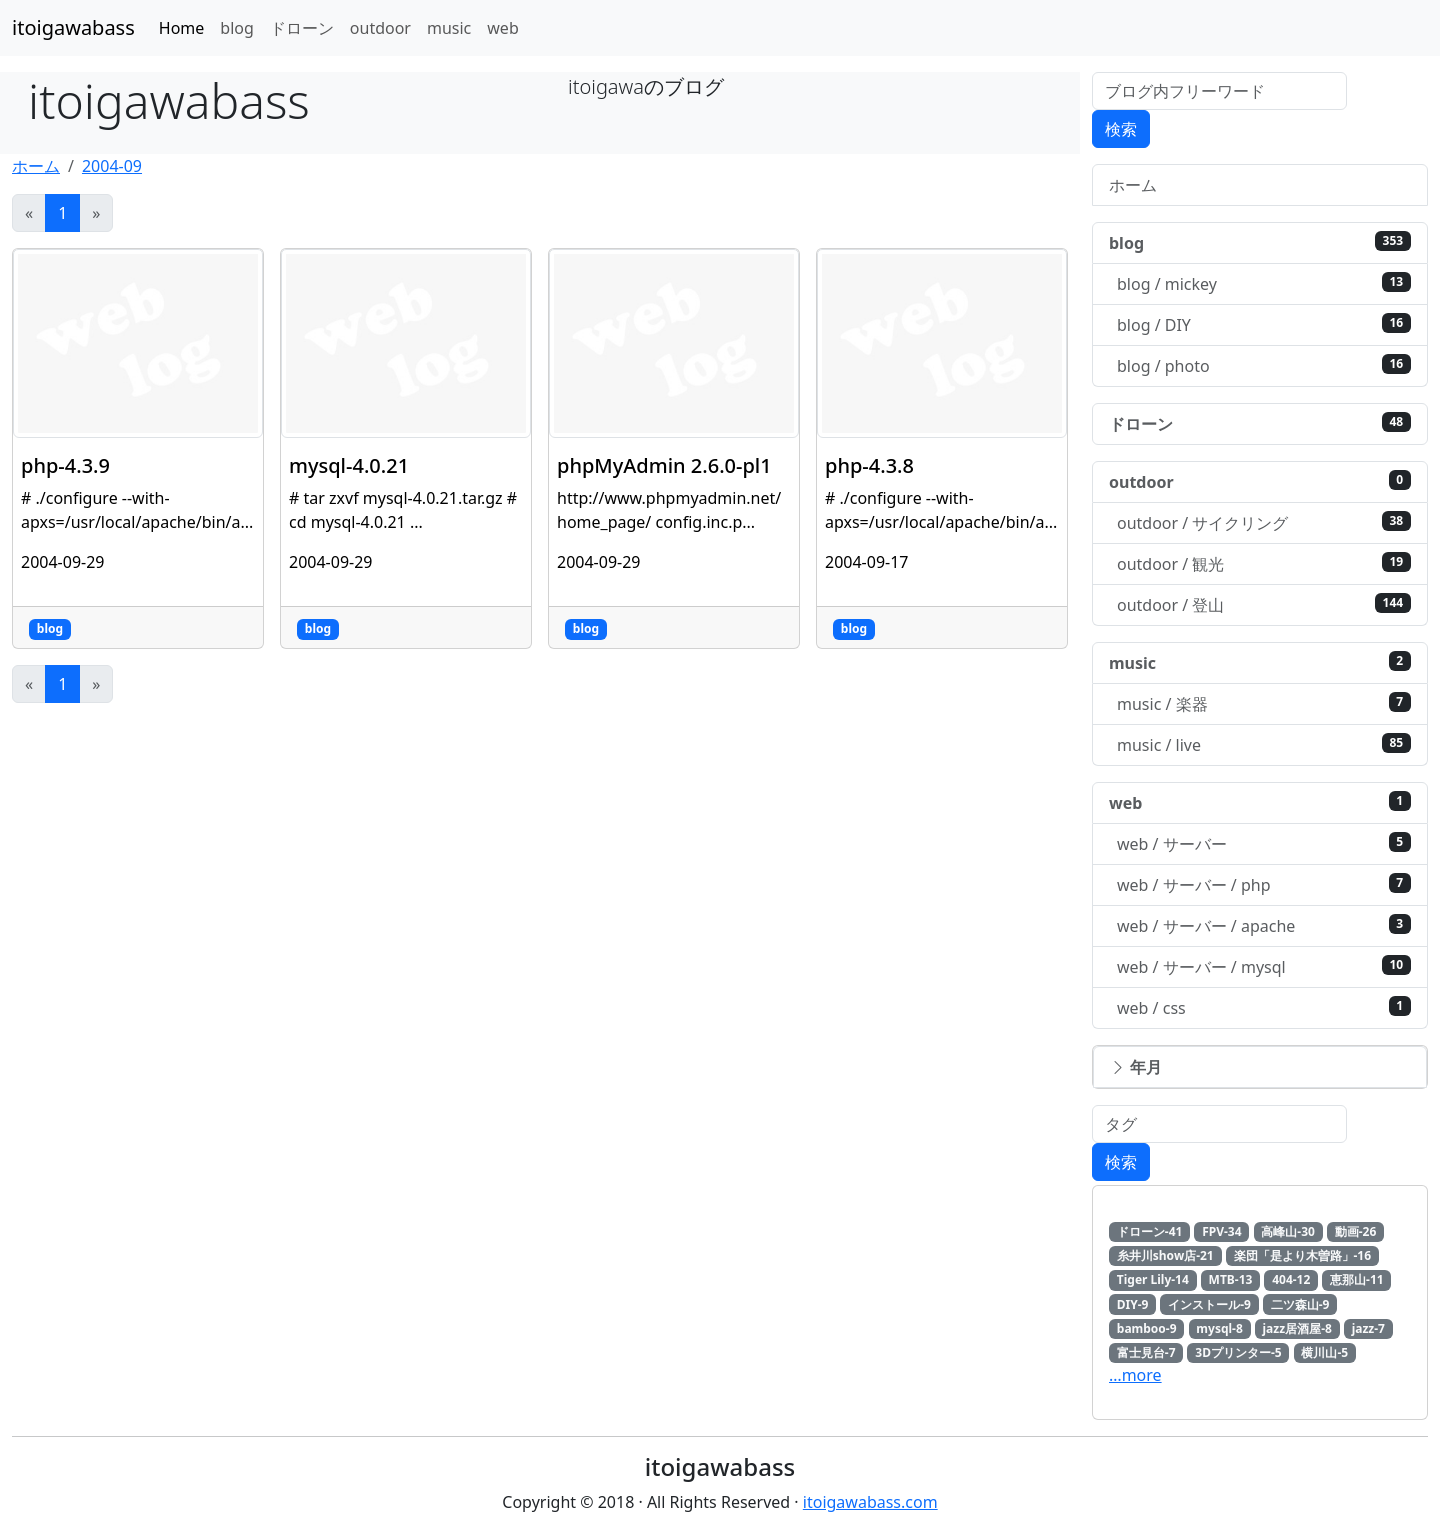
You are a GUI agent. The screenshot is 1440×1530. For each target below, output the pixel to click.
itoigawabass (73, 27)
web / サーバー (1264, 843)
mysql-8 (1219, 1328)
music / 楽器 (1264, 703)
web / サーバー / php (1264, 884)
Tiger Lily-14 (1153, 1279)
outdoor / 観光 (1264, 563)
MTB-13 (1231, 1279)
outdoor (380, 28)
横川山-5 (1324, 1352)
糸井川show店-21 (1165, 1255)
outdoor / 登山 (1264, 604)
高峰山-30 (1288, 1231)
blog (237, 28)
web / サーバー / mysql (1264, 966)
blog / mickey (1264, 283)
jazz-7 (1368, 1328)
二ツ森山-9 (1300, 1304)
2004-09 (112, 166)
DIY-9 (1133, 1304)
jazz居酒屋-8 (1297, 1328)
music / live (1264, 744)
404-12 (1291, 1279)
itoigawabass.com (870, 1502)
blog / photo (1264, 365)
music (449, 28)
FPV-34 (1221, 1231)
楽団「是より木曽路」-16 (1303, 1255)
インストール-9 (1209, 1304)
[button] (1260, 1067)
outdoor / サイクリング (1264, 522)
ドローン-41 (1150, 1231)
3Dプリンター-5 (1238, 1352)
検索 (1121, 129)
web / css (1264, 1007)
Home (182, 28)
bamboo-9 (1147, 1328)
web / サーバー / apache (1264, 925)
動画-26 (1356, 1231)
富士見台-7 (1146, 1352)
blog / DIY (1264, 324)
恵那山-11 (1357, 1279)
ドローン (302, 28)
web (502, 28)
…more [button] (1135, 1375)
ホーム (36, 166)
